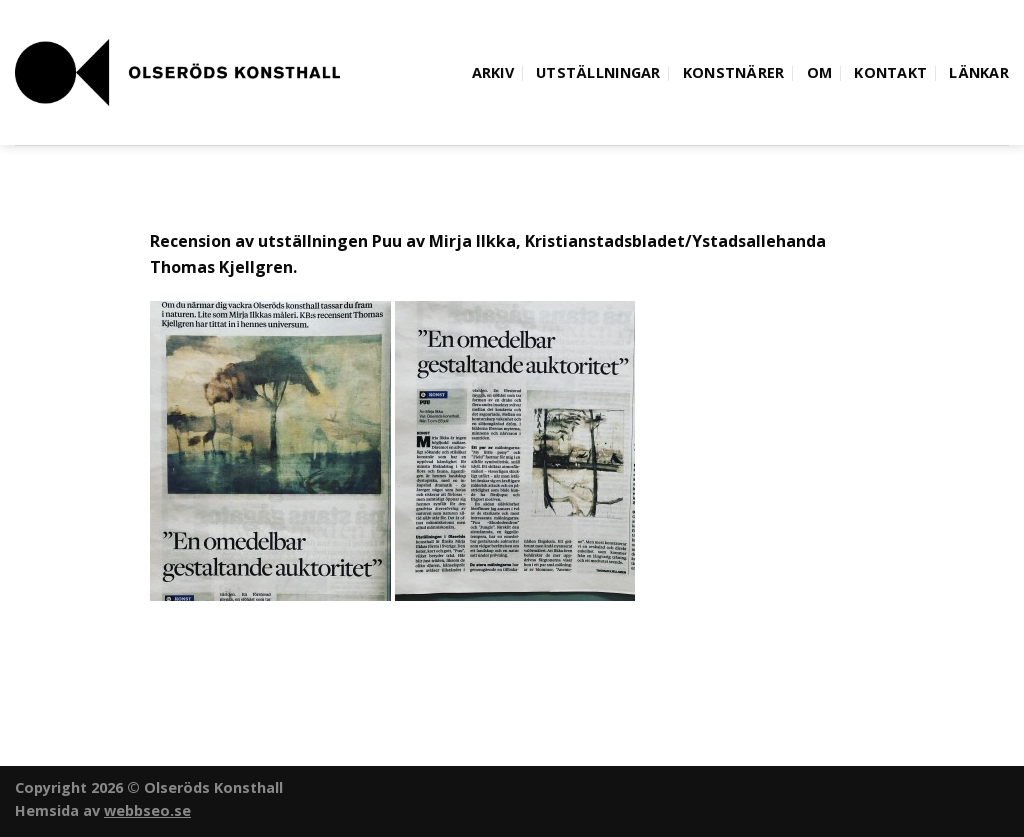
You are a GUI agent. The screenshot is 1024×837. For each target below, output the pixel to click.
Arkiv (493, 72)
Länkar (979, 72)
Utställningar (598, 72)
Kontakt (890, 72)
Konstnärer (734, 72)
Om (820, 72)
